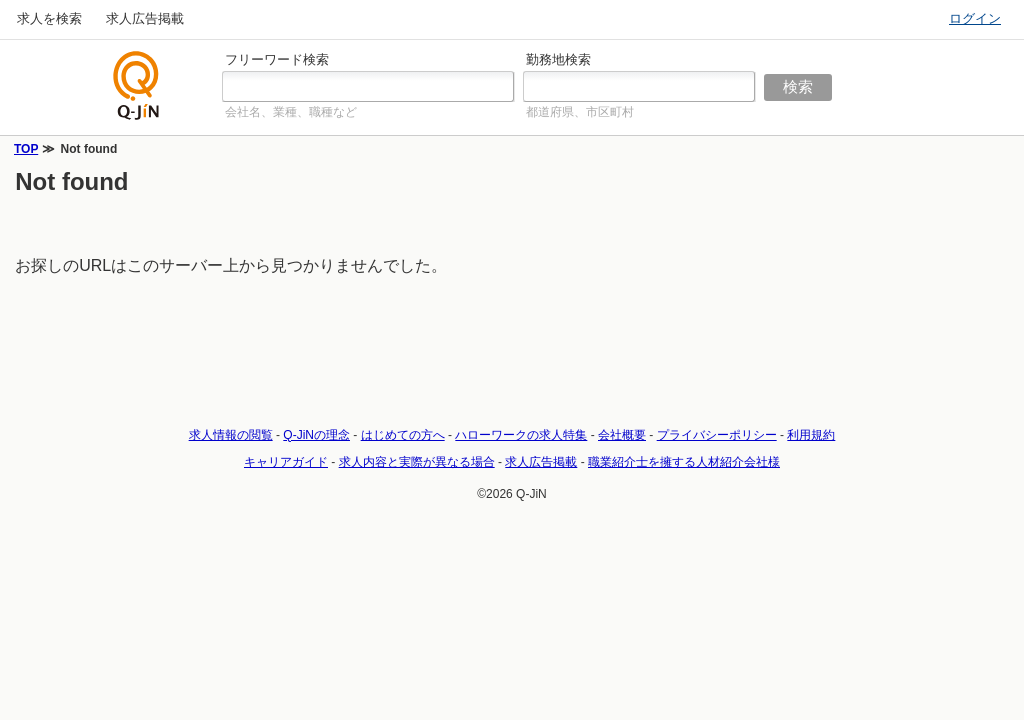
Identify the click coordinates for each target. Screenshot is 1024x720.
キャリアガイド (286, 462)
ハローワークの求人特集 (521, 435)
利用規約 (811, 435)
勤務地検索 (558, 59)
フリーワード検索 (277, 59)
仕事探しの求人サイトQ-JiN (137, 85)
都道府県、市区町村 (580, 112)
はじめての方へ (403, 435)
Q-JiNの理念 (316, 435)
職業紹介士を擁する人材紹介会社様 (684, 462)
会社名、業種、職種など (291, 112)
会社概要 (622, 435)
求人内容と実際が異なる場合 (417, 462)
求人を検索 (49, 18)
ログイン (975, 18)
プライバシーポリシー (717, 435)
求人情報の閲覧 (231, 435)
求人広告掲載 (145, 18)
